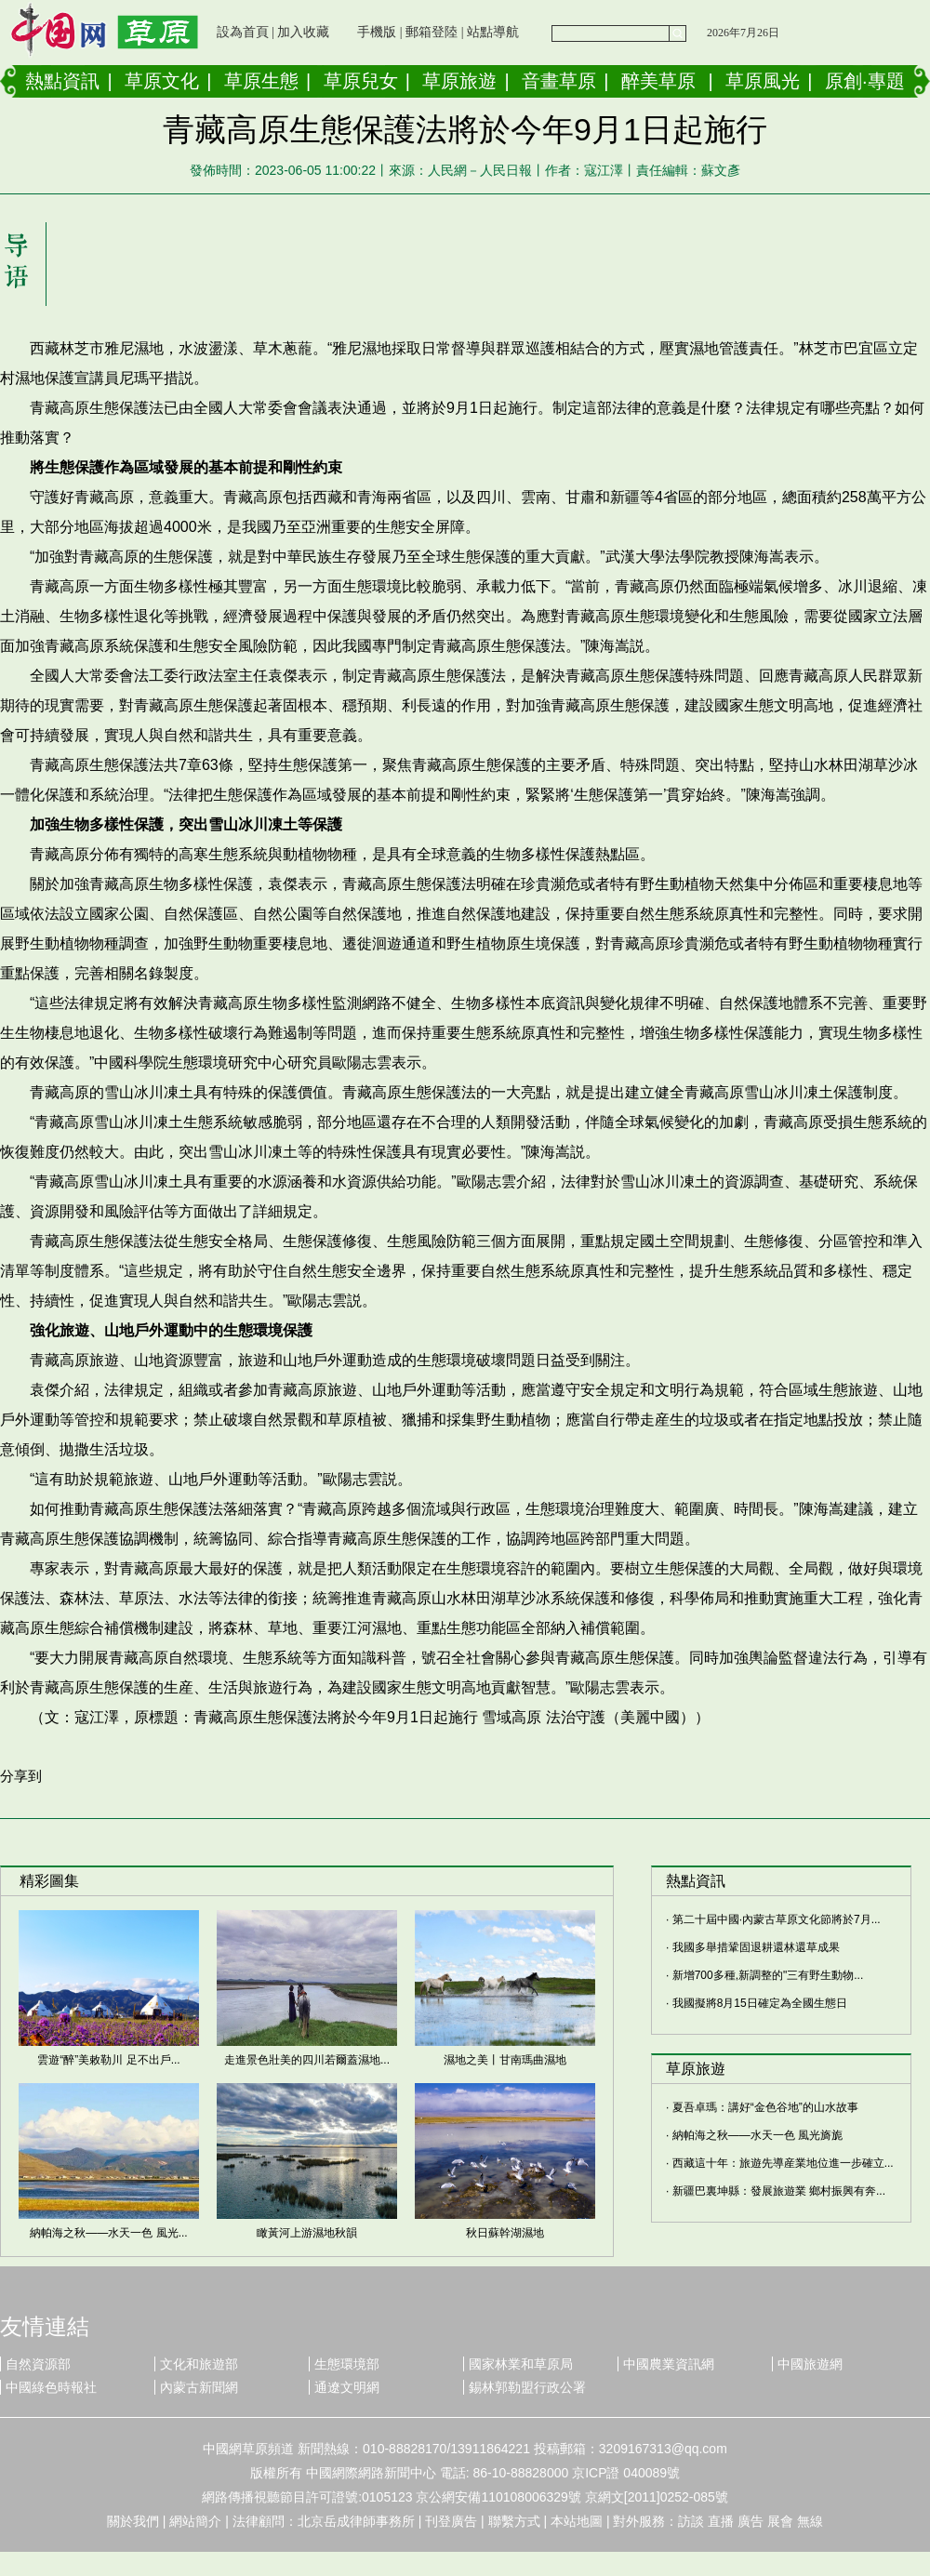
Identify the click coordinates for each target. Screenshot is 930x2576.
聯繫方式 (514, 2521)
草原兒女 (361, 81)
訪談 (691, 2521)
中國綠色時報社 (51, 2387)
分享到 (21, 1776)
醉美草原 (658, 81)
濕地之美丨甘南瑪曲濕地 (505, 2059)
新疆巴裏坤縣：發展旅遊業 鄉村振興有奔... (778, 2191)
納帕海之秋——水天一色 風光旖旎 (757, 2135)
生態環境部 (346, 2364)
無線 (810, 2521)
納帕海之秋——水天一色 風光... (108, 2232)
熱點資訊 (62, 81)
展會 (780, 2521)
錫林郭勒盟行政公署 (527, 2387)
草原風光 (762, 81)
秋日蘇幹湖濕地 (505, 2232)
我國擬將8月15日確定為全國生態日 (759, 2003)
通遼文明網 (346, 2387)
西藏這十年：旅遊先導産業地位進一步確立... (783, 2163)
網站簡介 (195, 2521)
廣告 (750, 2521)
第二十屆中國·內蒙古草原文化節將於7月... (776, 1919)
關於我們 (133, 2521)
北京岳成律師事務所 (356, 2521)
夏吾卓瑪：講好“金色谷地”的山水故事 (765, 2107)
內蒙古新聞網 (199, 2387)
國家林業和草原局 (521, 2364)
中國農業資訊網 (668, 2364)
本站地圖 (577, 2521)
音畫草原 (559, 81)
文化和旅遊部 (199, 2364)
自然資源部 (38, 2364)
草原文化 (162, 81)
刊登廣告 (451, 2521)
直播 (721, 2521)
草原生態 (261, 81)
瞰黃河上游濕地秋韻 (307, 2232)
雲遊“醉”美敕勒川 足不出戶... (108, 2059)
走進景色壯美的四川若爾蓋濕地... (307, 2059)
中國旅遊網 (810, 2364)
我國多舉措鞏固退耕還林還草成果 (756, 1947)
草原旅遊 (459, 81)
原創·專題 (865, 81)
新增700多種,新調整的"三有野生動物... (768, 1975)
